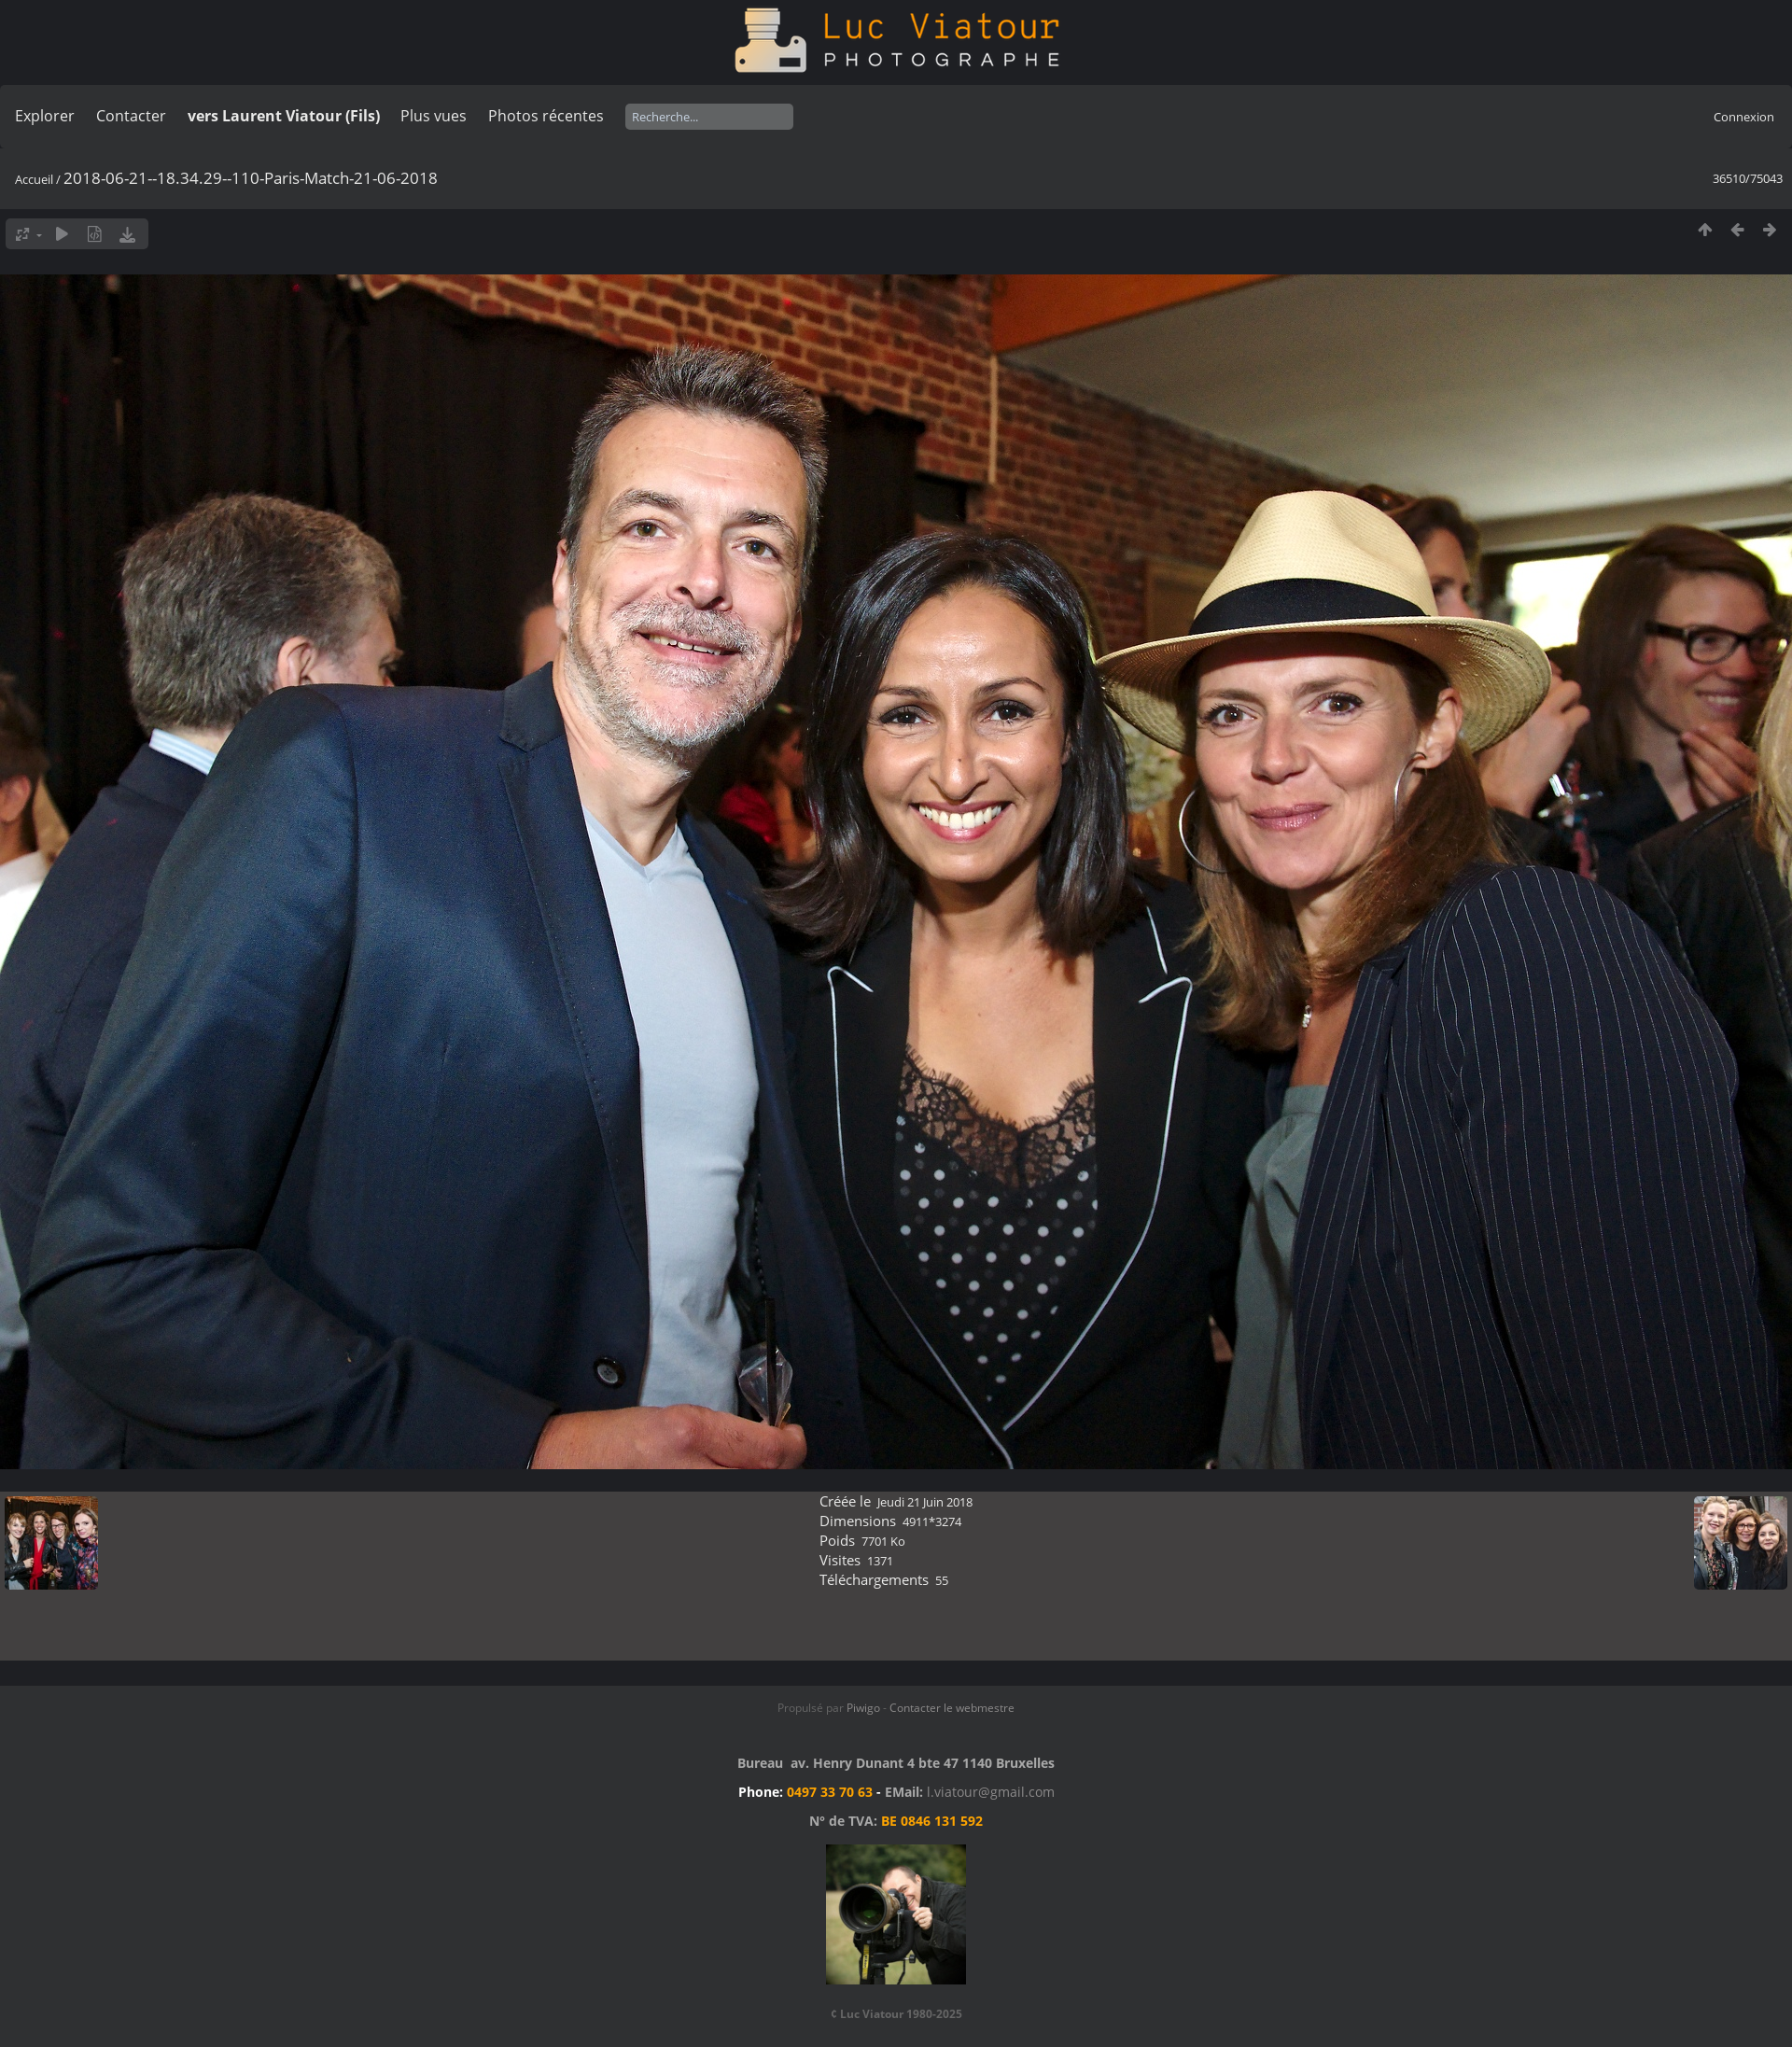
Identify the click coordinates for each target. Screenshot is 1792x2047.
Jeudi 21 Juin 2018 (925, 1501)
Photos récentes (546, 115)
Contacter (131, 115)
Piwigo (863, 1708)
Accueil (34, 179)
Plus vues (433, 115)
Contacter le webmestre (952, 1708)
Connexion (1744, 116)
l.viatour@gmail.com (991, 1792)
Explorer (45, 115)
